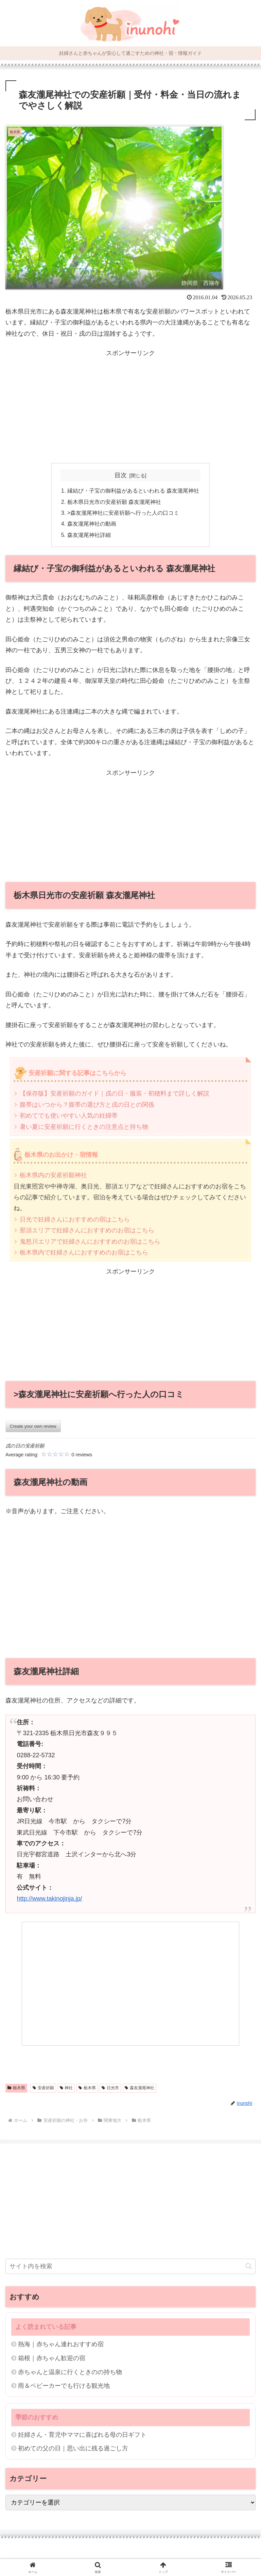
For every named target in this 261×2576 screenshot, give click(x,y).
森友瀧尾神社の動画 (91, 524)
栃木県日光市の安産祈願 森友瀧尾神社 (114, 502)
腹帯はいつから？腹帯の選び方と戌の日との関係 (87, 1104)
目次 (121, 475)
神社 (66, 2087)
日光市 (110, 2087)
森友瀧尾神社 (139, 2087)
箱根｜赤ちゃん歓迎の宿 (51, 2358)
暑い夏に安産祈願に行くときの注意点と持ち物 (84, 1126)
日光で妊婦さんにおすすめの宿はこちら (75, 1219)
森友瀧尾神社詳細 (89, 535)
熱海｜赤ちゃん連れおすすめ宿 (61, 2344)
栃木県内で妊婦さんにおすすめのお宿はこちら (84, 1252)
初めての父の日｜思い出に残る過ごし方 (73, 2448)
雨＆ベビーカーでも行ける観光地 (64, 2385)
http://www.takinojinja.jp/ (49, 1898)
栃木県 (16, 2087)
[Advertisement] (130, 406)
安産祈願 (43, 2087)
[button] (249, 2266)
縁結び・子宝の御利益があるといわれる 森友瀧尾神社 (133, 490)
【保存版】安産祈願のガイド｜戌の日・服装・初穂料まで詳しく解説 (114, 1093)
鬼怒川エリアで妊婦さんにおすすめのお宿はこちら (90, 1241)
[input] (130, 2266)
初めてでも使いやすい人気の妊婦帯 (69, 1115)
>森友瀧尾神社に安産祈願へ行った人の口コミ (123, 513)
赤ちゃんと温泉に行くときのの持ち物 (70, 2372)
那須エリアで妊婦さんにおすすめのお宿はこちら (87, 1230)
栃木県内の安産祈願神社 (53, 1175)
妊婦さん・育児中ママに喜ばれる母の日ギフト (82, 2434)
